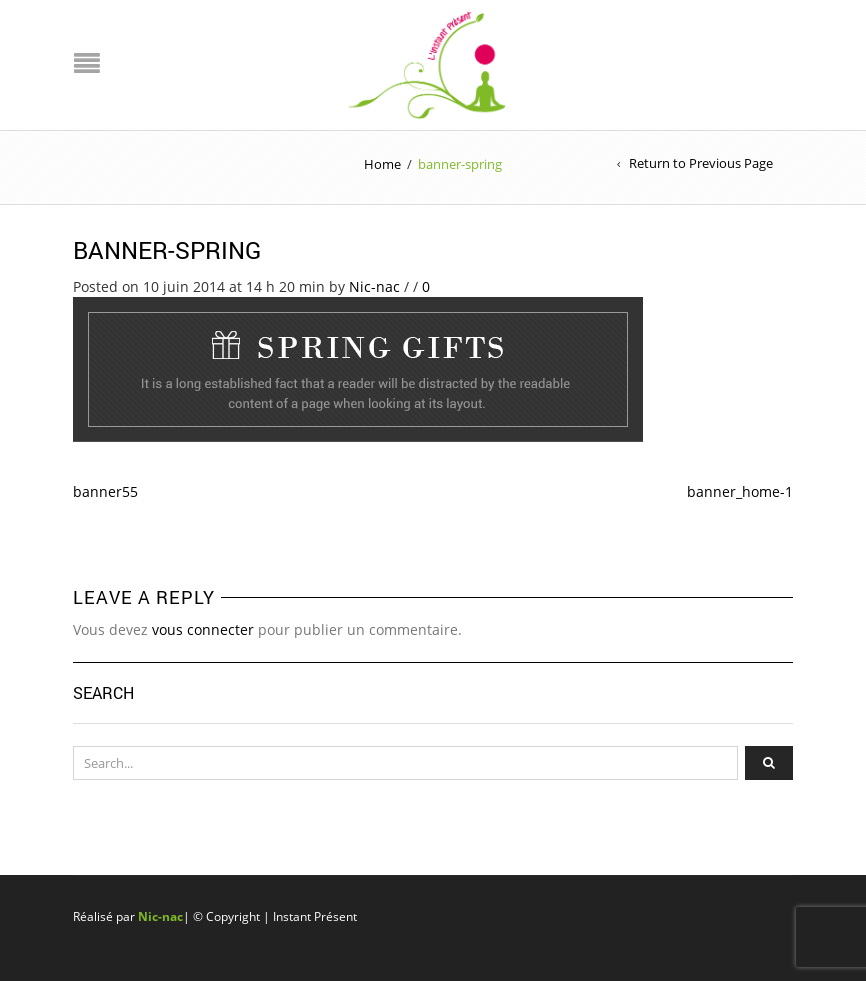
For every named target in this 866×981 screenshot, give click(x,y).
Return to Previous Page (701, 163)
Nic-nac (374, 286)
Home (382, 164)
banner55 (105, 491)
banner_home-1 (740, 491)
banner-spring (167, 250)
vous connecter (203, 629)
